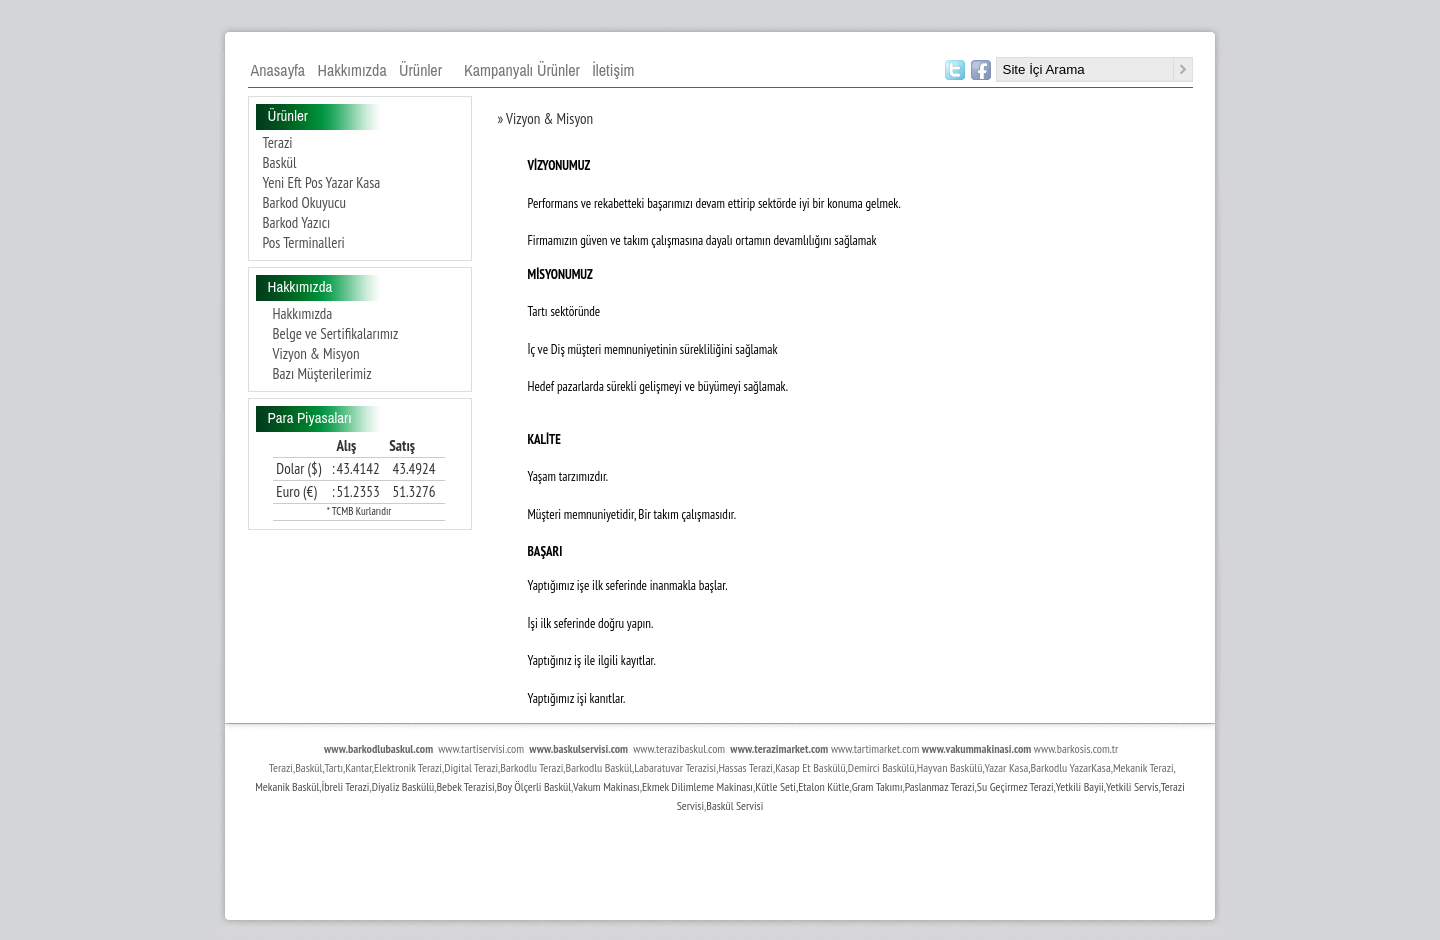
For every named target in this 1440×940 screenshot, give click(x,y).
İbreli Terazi (345, 786)
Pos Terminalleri (304, 242)
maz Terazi (953, 786)
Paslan (918, 786)
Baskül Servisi (734, 805)
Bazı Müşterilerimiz (322, 373)
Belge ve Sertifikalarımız (336, 333)
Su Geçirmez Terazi (1015, 786)
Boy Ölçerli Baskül (534, 786)
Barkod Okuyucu (305, 202)
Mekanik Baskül (287, 786)
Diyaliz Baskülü (403, 786)
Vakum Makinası (606, 786)
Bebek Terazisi (465, 786)
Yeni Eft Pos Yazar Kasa (322, 182)
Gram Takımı (877, 786)
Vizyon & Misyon (316, 353)
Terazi (278, 142)
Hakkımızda (303, 313)
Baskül (280, 162)
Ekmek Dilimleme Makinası (697, 786)
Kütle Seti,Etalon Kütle (802, 786)
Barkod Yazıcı (297, 222)
